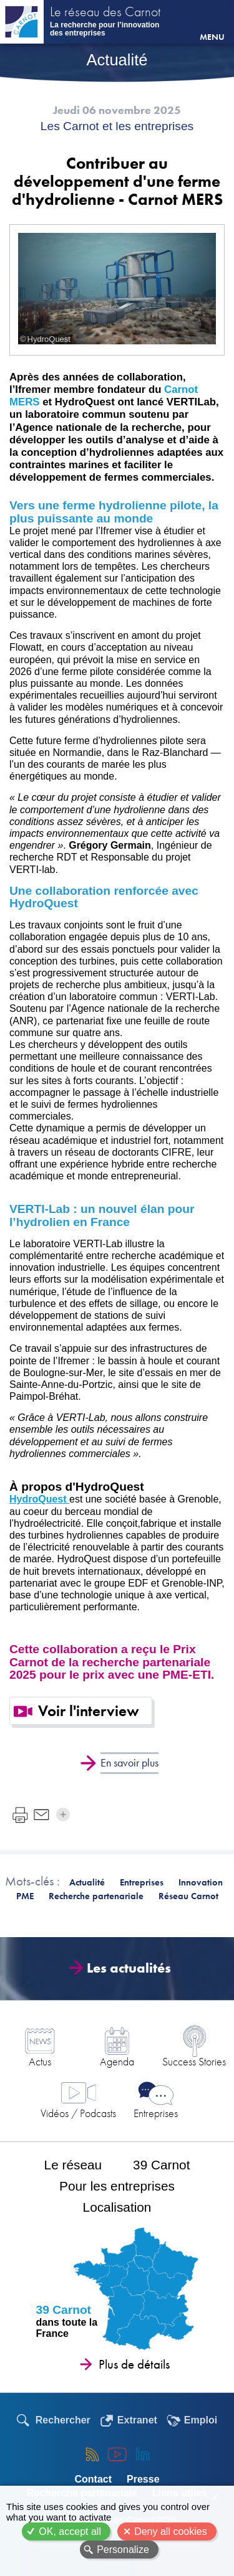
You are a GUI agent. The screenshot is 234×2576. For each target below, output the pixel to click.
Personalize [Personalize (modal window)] (123, 2549)
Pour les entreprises (117, 2186)
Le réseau (73, 2165)
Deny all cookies (170, 2531)
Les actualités (124, 1968)
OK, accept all (70, 2531)
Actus (40, 2061)
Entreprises (156, 2113)
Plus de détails (134, 2364)
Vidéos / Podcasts (78, 2113)
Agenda (117, 2061)
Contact (93, 2479)
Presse (143, 2479)
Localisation (117, 2207)
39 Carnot (161, 2165)
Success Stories (194, 2061)
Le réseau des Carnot (105, 13)
